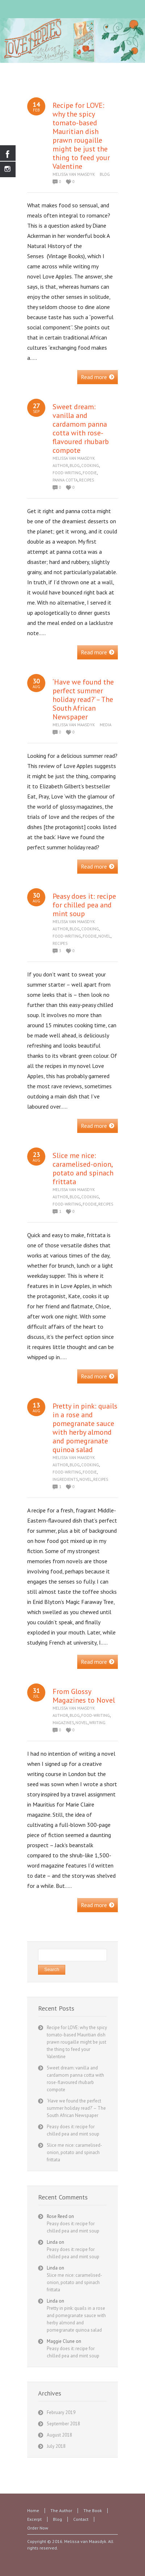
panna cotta (65, 480)
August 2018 (59, 2435)
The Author (61, 2510)
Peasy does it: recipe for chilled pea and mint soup (84, 904)
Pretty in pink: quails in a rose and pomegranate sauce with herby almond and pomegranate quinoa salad (85, 1427)
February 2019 (61, 2412)
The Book (92, 2510)
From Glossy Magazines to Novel (84, 1696)
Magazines (63, 1722)
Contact (80, 2519)
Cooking (90, 465)
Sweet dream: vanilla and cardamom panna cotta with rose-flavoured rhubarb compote (81, 428)
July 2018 (56, 2446)
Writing (97, 1722)
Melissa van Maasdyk (74, 174)
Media (105, 724)
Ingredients (65, 1479)
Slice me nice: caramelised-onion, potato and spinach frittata (83, 1168)
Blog (105, 174)
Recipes (86, 480)
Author (60, 465)
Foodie (90, 472)
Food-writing (67, 472)
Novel (104, 936)
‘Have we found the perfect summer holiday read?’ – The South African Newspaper (83, 699)
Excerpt (34, 2519)
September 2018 (63, 2424)
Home (33, 2510)
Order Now (37, 2528)
